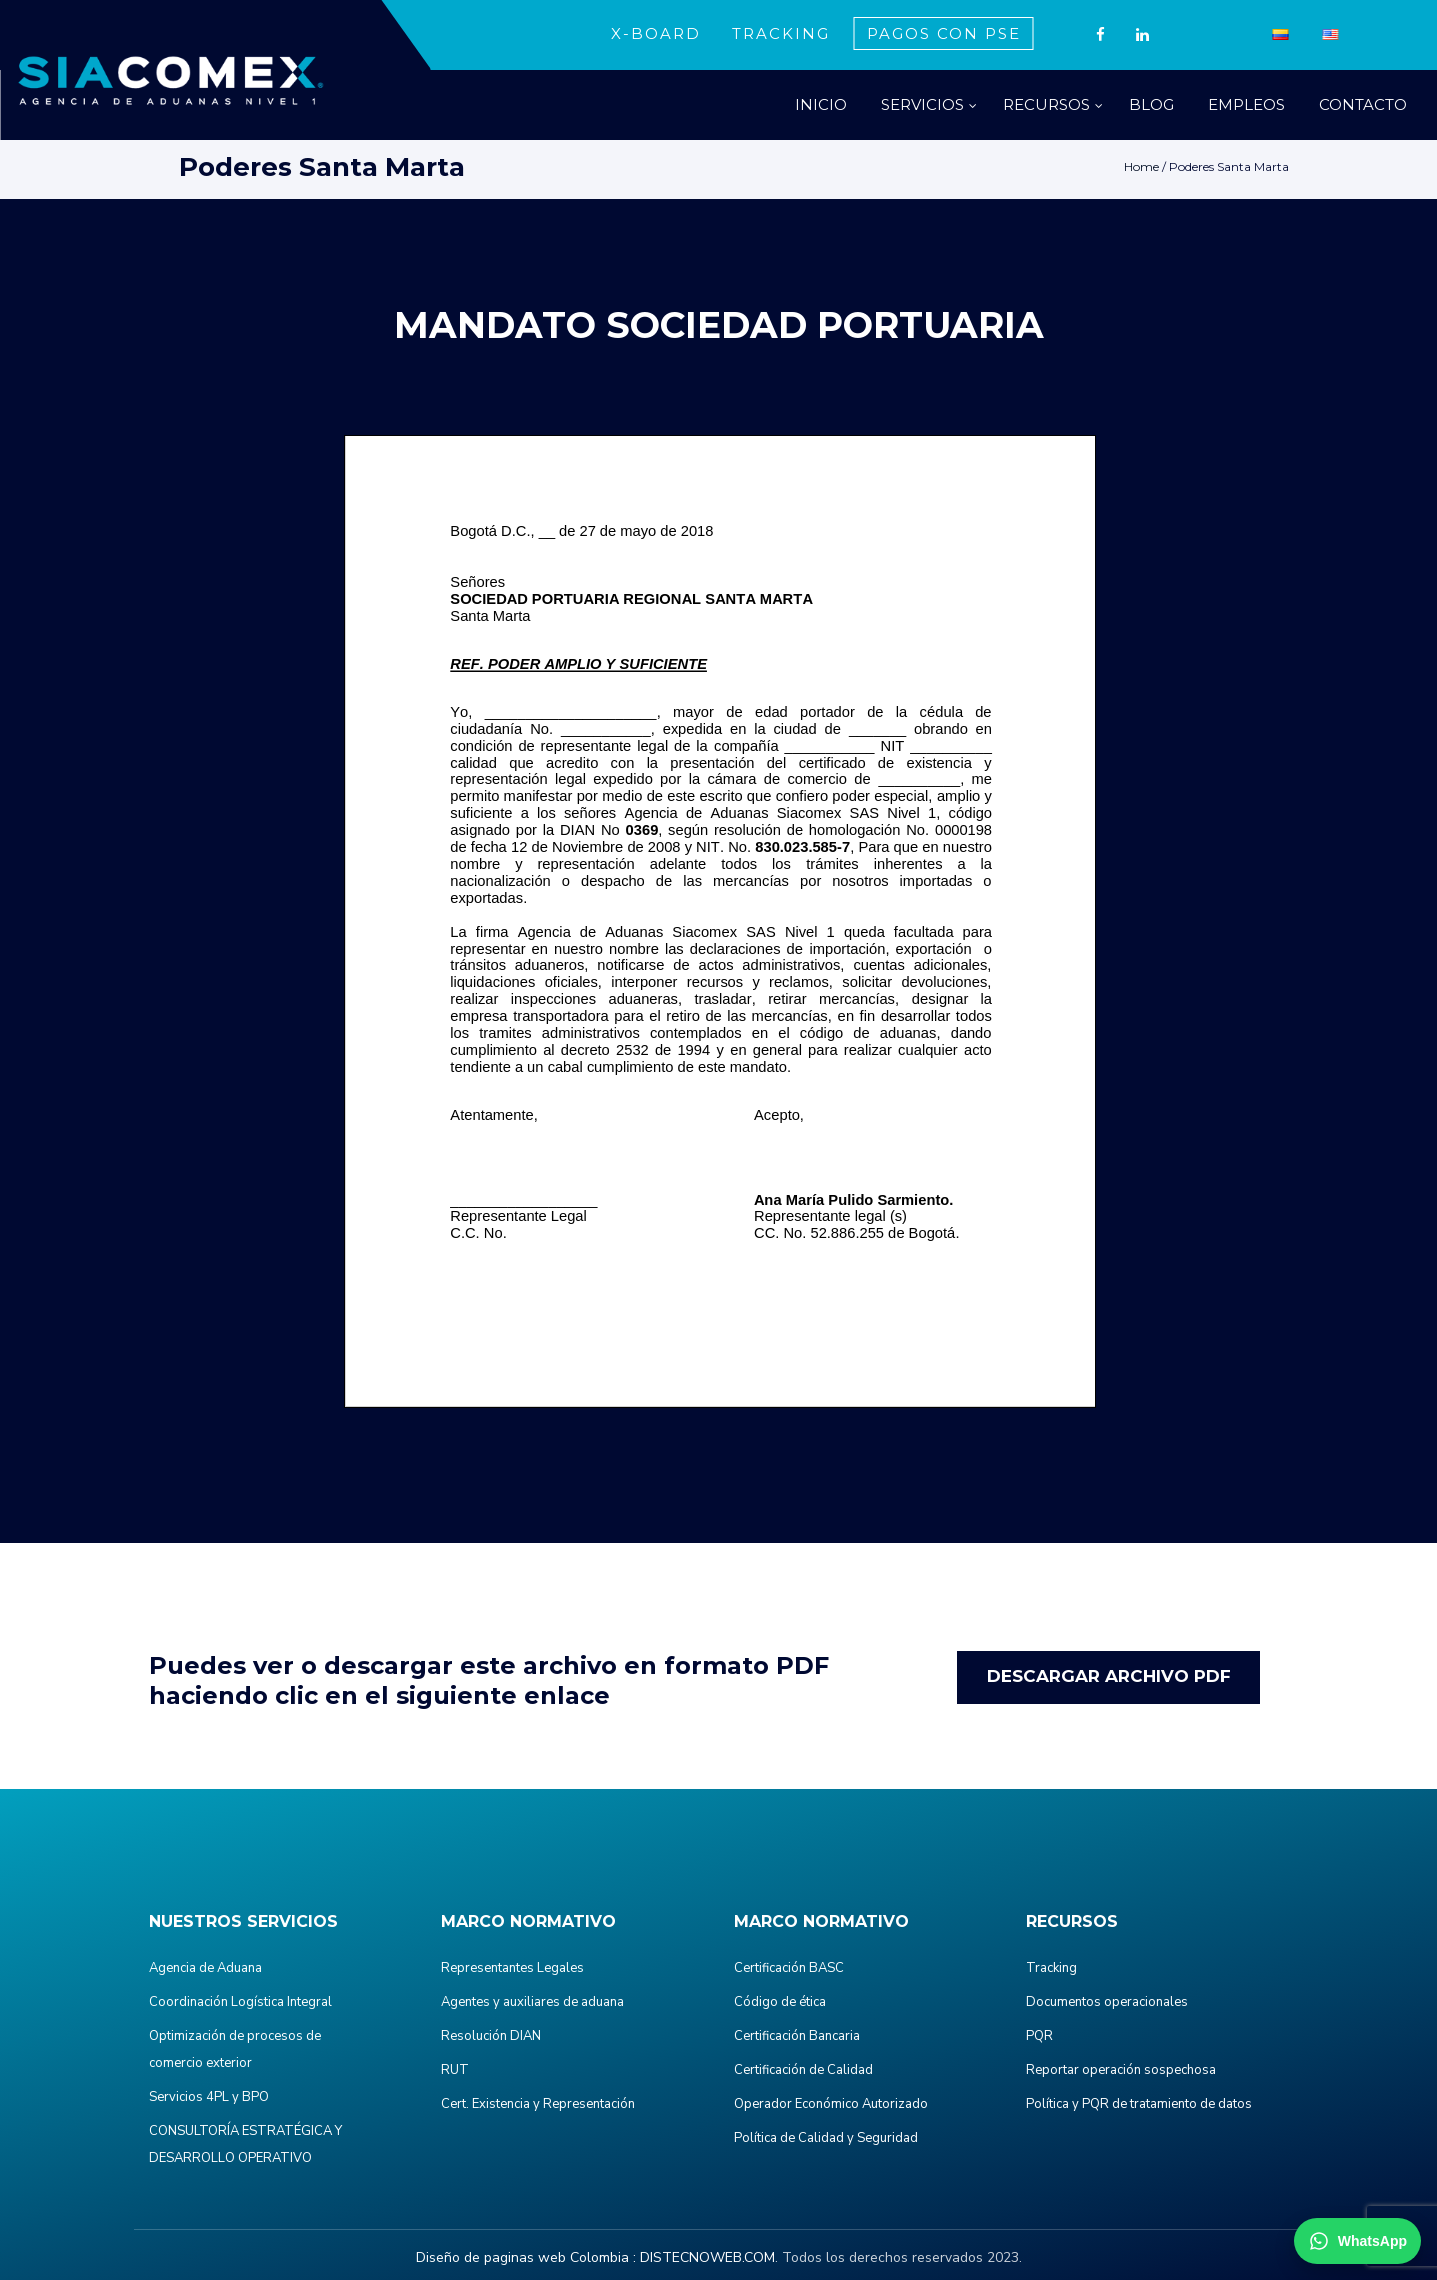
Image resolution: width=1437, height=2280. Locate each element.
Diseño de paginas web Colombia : (526, 2257)
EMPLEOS (1246, 104)
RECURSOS (1046, 104)
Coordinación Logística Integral (240, 2002)
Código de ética (780, 2002)
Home (1141, 166)
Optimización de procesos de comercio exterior (235, 2049)
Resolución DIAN (491, 2036)
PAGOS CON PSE (944, 33)
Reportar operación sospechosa (1121, 2070)
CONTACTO (1363, 104)
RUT (455, 2070)
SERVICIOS (922, 104)
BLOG (1151, 104)
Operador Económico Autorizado (831, 2104)
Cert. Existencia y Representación (538, 2104)
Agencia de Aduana (205, 1968)
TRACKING (781, 33)
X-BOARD (656, 33)
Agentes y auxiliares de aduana (532, 2002)
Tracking (1051, 1968)
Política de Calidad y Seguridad (826, 2138)
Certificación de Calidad (803, 2070)
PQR (1039, 2036)
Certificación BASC (789, 1968)
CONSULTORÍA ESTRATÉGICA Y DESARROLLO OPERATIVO (245, 2144)
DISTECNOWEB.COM (707, 2257)
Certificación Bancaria (797, 2036)
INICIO (821, 104)
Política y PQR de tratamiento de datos (1139, 2104)
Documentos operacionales (1107, 2002)
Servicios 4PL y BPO (209, 2097)
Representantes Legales (512, 1968)
